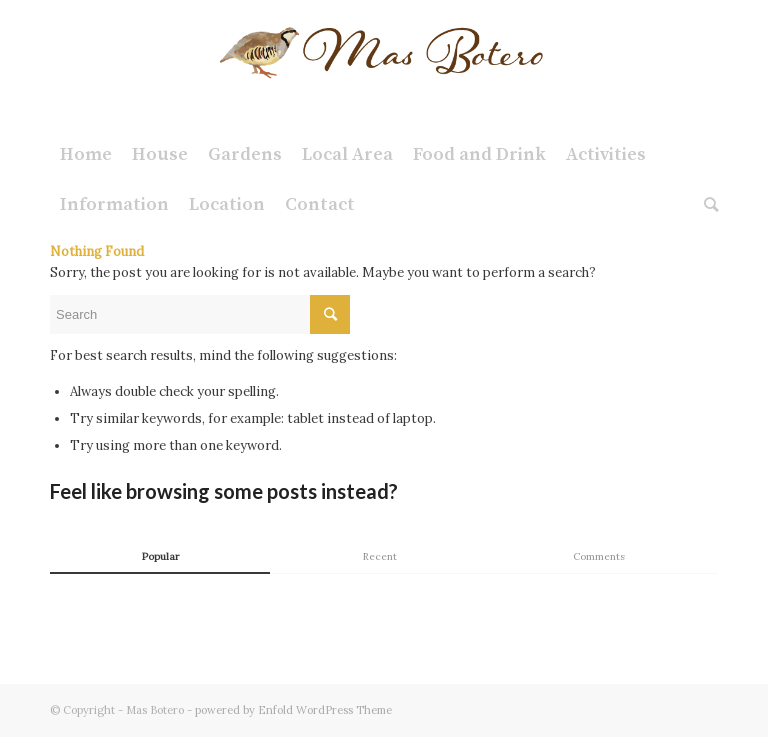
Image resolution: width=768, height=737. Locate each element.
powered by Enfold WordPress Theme (293, 710)
